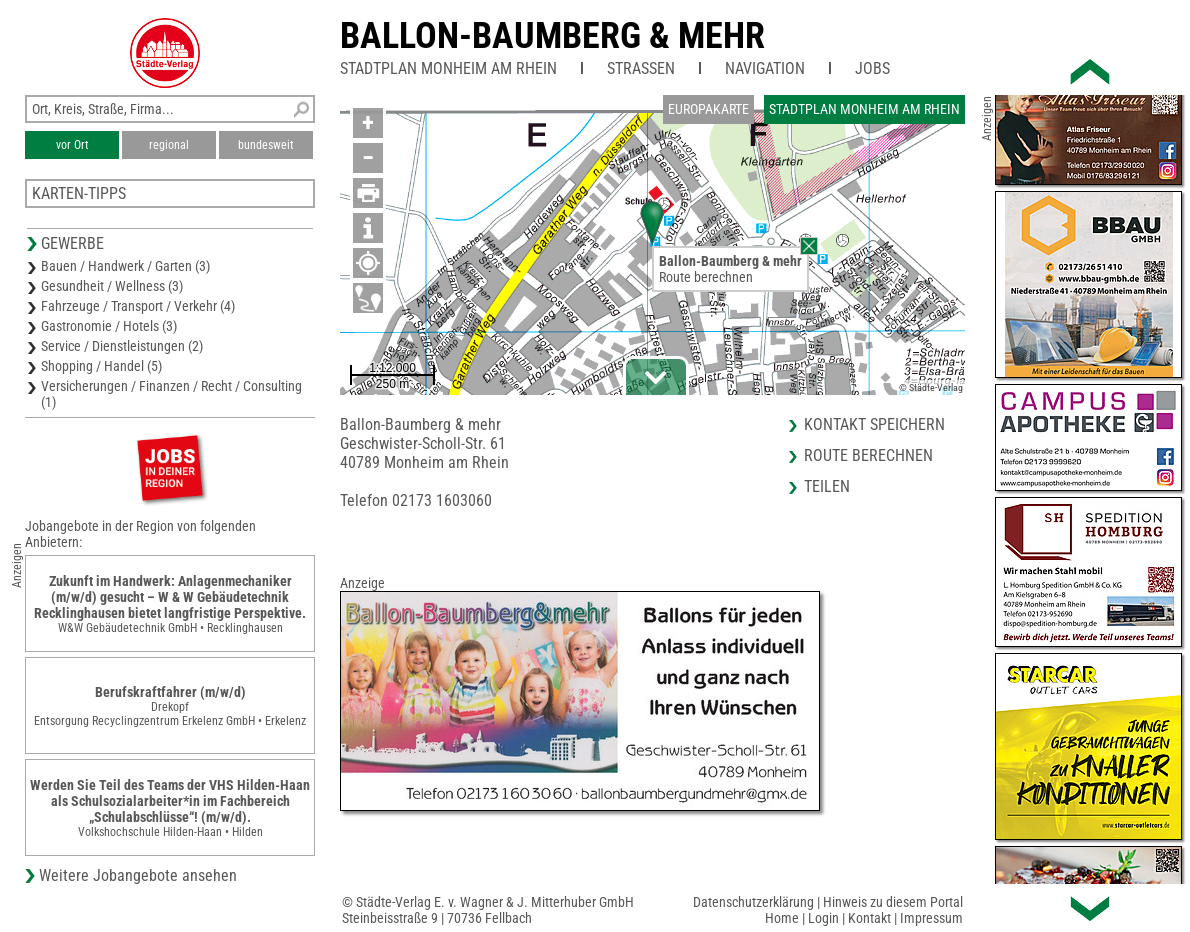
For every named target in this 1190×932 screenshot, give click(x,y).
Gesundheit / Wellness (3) (112, 286)
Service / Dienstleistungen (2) (122, 346)
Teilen (827, 486)
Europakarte (708, 109)
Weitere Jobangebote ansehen (138, 875)
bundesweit (266, 145)
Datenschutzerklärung (753, 902)
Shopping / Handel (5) (101, 366)
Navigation (765, 68)
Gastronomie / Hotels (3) (109, 326)
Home (782, 918)
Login (823, 918)
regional (169, 145)
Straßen (641, 68)
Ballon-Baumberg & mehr (552, 36)
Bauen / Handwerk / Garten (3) (125, 266)
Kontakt (869, 918)
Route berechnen (706, 277)
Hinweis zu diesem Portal (893, 902)
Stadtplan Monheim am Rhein (448, 68)
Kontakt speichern (874, 424)
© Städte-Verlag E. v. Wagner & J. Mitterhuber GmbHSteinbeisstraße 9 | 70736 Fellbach (488, 910)
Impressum (931, 918)
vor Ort (72, 145)
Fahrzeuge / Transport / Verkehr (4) (138, 306)
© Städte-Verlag (931, 387)
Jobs (872, 68)
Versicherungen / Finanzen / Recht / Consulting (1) (171, 394)
